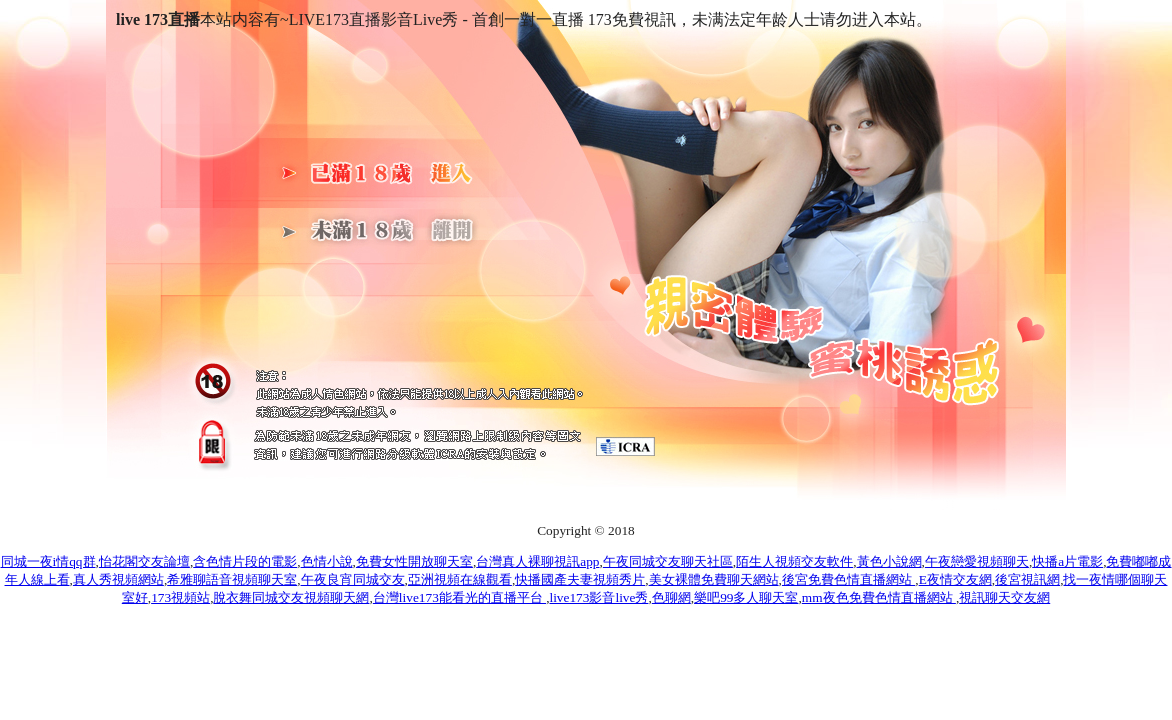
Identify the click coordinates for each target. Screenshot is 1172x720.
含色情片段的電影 (245, 561)
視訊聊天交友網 (1004, 597)
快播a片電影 (1067, 561)
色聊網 (671, 597)
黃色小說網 (889, 561)
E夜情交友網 (955, 579)
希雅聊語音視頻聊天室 (232, 579)
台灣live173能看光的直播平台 (459, 597)
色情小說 (327, 561)
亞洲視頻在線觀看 (460, 579)
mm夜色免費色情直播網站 (879, 597)
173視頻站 (180, 597)
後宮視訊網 (1027, 579)
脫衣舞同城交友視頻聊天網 (291, 597)
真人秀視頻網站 (118, 579)
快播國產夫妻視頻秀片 (580, 579)
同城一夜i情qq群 (48, 561)
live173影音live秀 (598, 597)
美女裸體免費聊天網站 (714, 579)
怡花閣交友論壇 (144, 561)
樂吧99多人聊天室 (746, 597)
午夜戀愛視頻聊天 (977, 561)
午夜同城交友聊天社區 (668, 561)
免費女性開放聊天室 (414, 561)
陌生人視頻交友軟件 (794, 561)
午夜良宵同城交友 (353, 579)
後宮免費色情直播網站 (848, 579)
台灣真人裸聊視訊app (537, 561)
